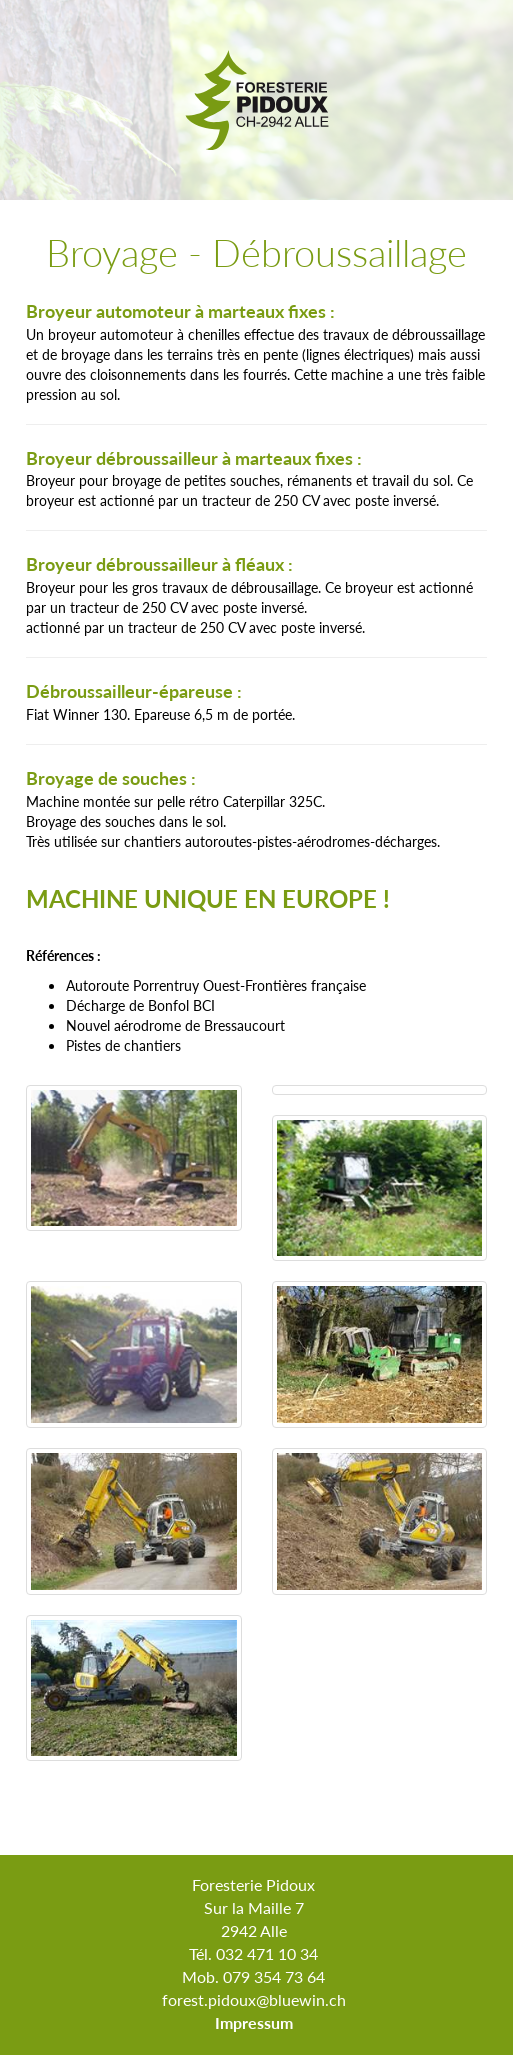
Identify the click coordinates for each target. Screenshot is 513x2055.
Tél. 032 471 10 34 (253, 1953)
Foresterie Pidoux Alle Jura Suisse (257, 100)
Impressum (254, 2022)
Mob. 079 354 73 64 (253, 1976)
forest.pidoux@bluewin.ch (254, 1999)
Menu (491, 179)
